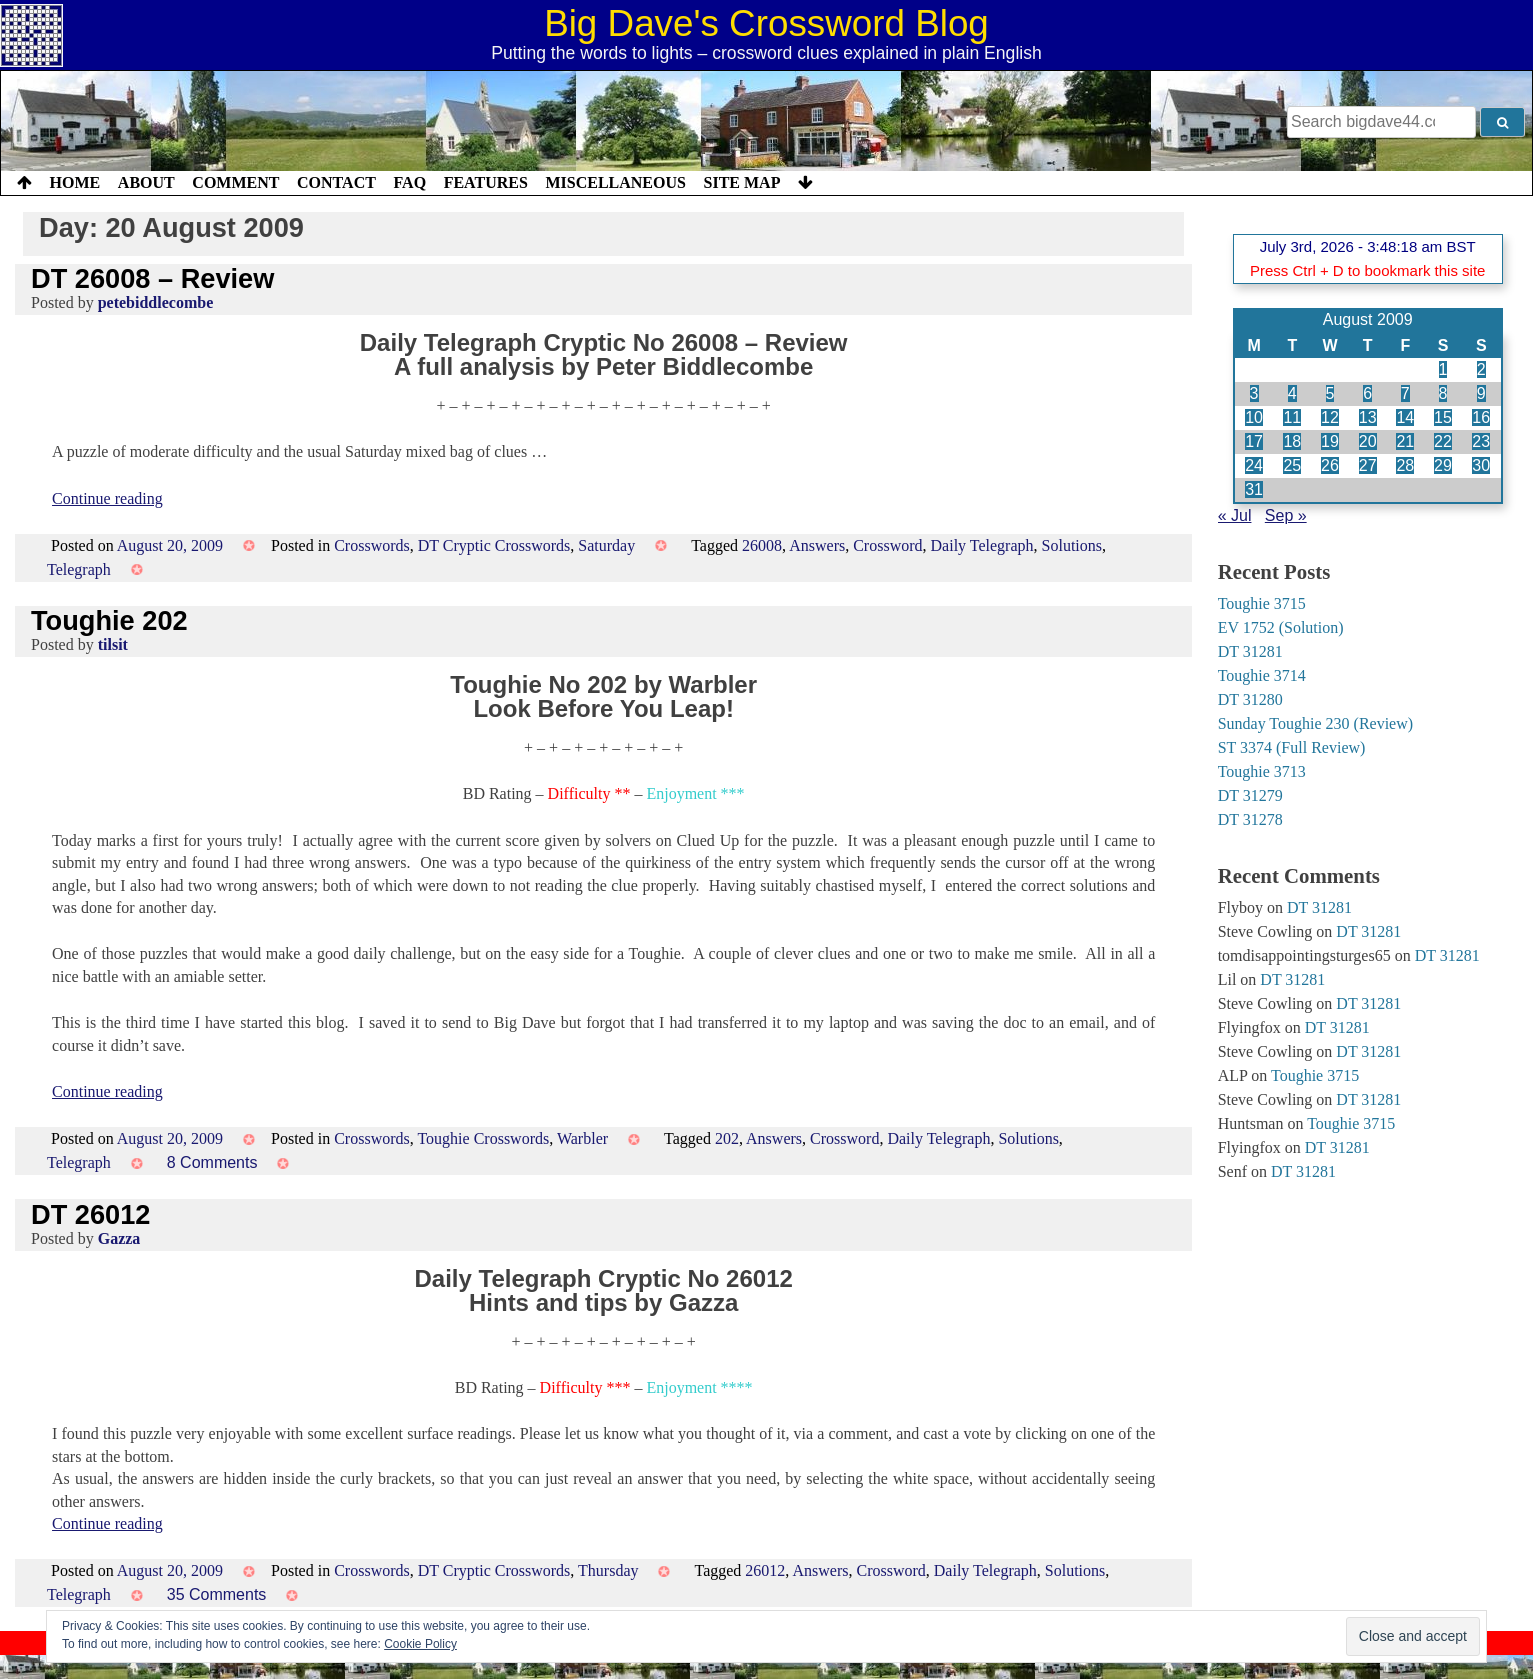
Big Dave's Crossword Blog (766, 23)
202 (727, 1138)
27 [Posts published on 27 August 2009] (1368, 465)
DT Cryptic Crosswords (494, 545)
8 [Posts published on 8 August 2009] (1443, 393)
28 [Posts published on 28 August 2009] (1405, 465)
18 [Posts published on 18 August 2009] (1292, 441)
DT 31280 (1250, 699)
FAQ (409, 182)
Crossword (887, 545)
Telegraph (79, 569)
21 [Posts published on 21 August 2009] (1405, 441)
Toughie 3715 (1262, 603)
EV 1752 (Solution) (1281, 627)
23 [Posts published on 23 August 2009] (1481, 441)
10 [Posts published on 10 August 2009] (1254, 417)
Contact (336, 182)
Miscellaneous (615, 182)
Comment (235, 182)
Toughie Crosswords (483, 1138)
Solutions (1072, 545)
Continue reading (107, 498)
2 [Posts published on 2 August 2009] (1481, 369)
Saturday (606, 545)
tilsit (113, 644)
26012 (765, 1570)
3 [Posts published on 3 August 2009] (1254, 393)
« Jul (1235, 515)
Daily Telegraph (982, 545)
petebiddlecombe (156, 302)
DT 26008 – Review (152, 278)
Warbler (582, 1138)
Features (486, 182)
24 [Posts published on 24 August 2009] (1254, 465)
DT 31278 (1250, 819)
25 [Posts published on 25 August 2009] (1292, 465)
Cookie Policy (420, 1644)
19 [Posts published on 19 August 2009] (1330, 441)
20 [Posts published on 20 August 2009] (1368, 441)
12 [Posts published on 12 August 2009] (1330, 417)
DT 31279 (1250, 795)
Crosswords (372, 545)
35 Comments (217, 1594)
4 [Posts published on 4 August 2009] (1292, 393)
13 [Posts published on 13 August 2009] (1368, 417)
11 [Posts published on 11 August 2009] (1292, 417)
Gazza (119, 1238)
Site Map (742, 182)
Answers (817, 545)
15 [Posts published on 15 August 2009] (1443, 417)
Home (75, 182)
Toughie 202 (109, 620)
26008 (762, 545)
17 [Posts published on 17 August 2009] (1254, 441)
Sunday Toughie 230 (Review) (1315, 723)
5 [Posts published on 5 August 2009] (1330, 393)
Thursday (608, 1570)
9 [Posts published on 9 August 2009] (1481, 393)
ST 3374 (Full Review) (1292, 747)
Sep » (1286, 515)
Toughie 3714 (1262, 675)
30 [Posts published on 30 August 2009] (1481, 465)
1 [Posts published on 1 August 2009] (1443, 369)
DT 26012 (90, 1214)
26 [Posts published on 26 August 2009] (1330, 465)
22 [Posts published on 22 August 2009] (1443, 441)
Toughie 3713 (1262, 771)
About (146, 182)
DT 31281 (1250, 651)
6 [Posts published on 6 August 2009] (1367, 393)
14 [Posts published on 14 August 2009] (1405, 417)
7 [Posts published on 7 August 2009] (1405, 393)
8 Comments (212, 1162)
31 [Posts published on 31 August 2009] (1254, 489)
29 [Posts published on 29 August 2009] (1443, 465)
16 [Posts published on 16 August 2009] (1481, 417)
